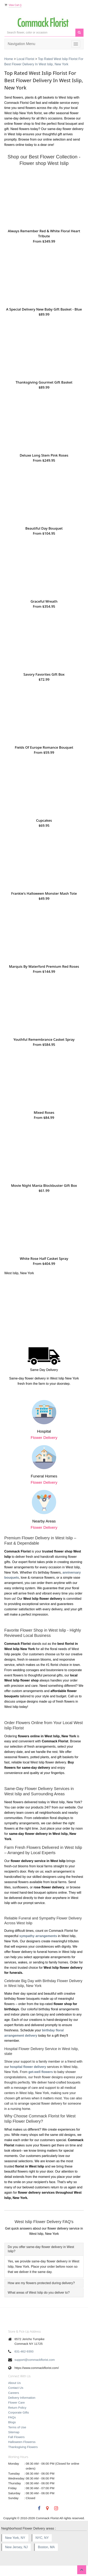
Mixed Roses (44, 1112)
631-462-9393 (23, 2351)
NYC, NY (42, 2537)
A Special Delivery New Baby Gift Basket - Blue (44, 309)
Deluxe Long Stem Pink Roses (44, 455)
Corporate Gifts (18, 2412)
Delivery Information (21, 2397)
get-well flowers (40, 2072)
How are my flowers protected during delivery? (41, 2283)
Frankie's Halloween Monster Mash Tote (44, 893)
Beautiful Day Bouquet (44, 528)
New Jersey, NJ (16, 2547)
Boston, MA (46, 2547)
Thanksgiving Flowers (23, 2447)
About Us (14, 2383)
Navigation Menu (21, 44)
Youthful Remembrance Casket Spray (44, 1039)
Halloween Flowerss (21, 2442)
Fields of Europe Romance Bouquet (44, 747)
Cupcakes (44, 820)
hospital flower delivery (28, 2067)
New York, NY (15, 2537)
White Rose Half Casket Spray (44, 1258)
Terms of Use (17, 2427)
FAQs (12, 2417)
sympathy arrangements (38, 1936)
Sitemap (13, 2432)
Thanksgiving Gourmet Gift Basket (44, 382)
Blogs (12, 2422)
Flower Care (16, 2402)
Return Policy (17, 2407)
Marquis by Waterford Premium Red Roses (44, 966)
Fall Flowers (16, 2437)
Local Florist (26, 59)
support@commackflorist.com (34, 2359)
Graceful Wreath (44, 601)
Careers (13, 2392)
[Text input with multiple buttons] (39, 33)
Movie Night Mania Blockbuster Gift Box (44, 1185)
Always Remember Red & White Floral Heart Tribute (44, 234)
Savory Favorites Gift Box (44, 674)
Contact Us (15, 2387)
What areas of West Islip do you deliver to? (39, 2292)
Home (9, 59)
